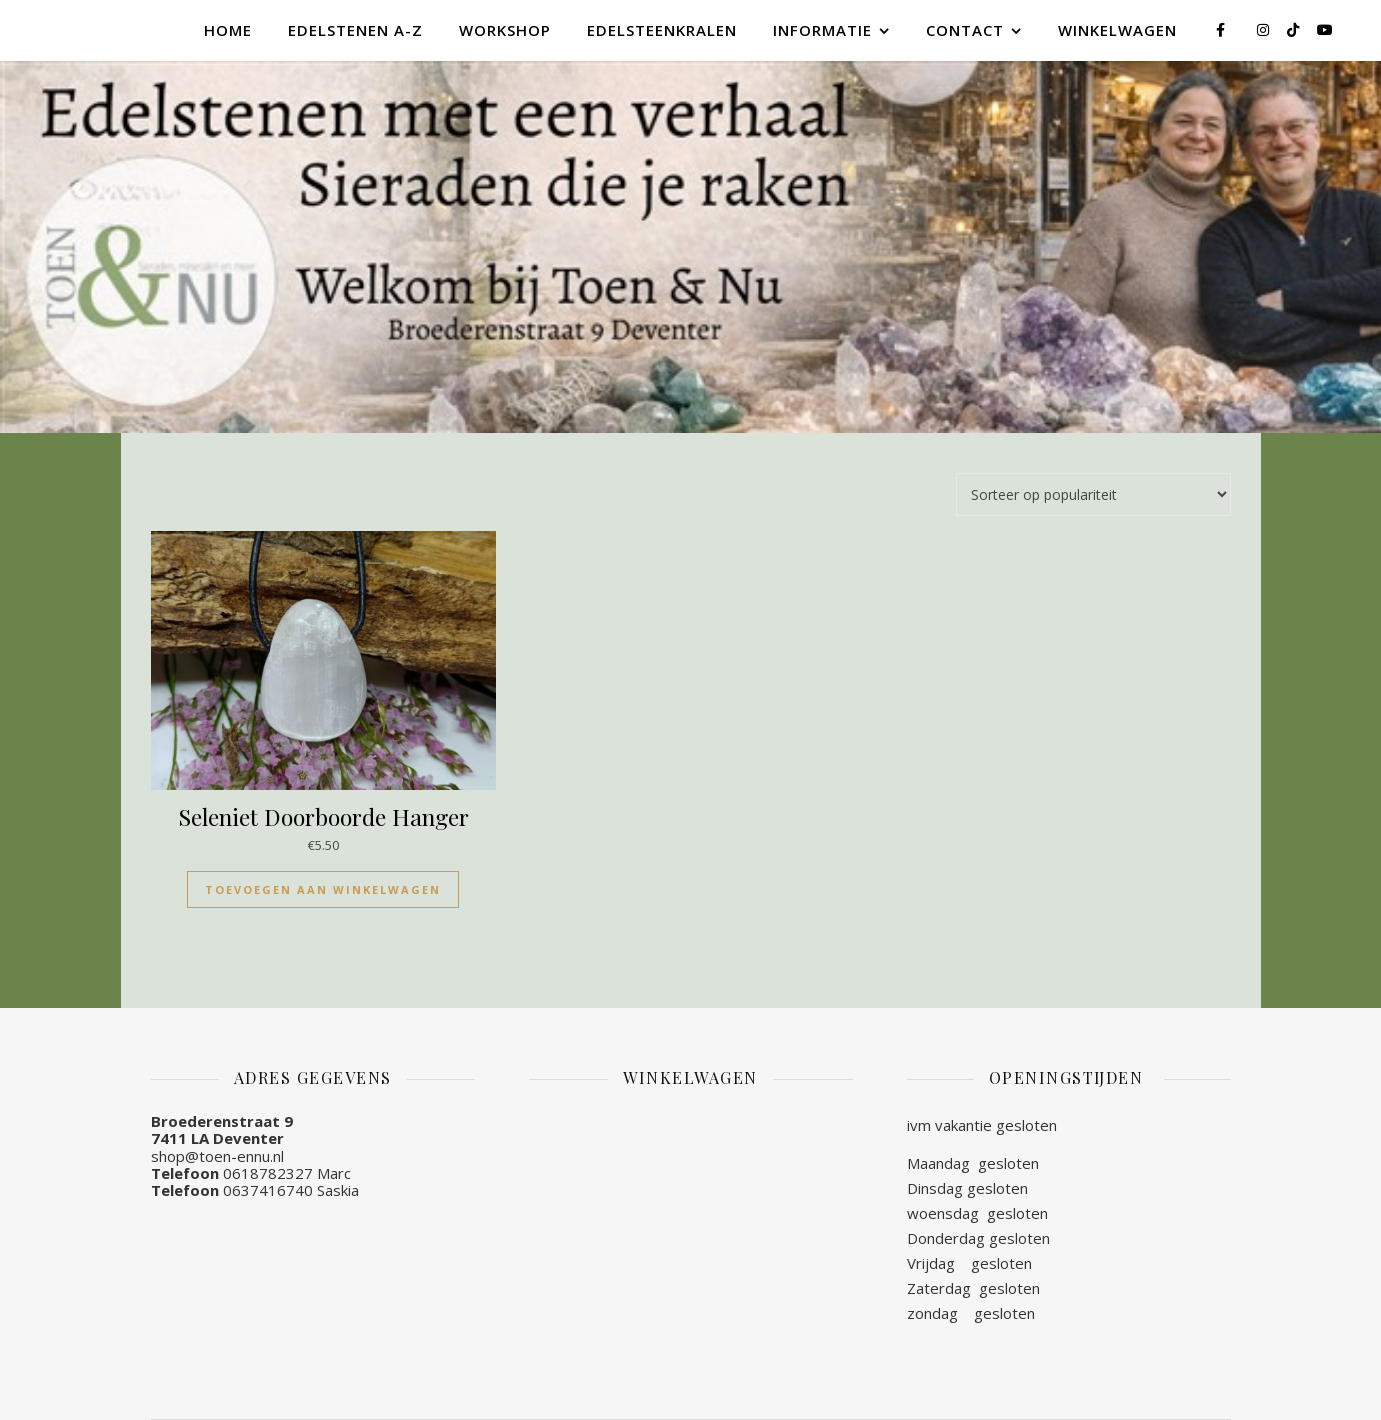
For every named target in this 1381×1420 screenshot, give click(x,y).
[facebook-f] (1222, 29)
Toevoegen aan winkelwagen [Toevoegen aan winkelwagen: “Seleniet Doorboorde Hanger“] (323, 889)
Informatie (822, 30)
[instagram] (1265, 29)
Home (228, 30)
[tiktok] (1295, 29)
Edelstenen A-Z (355, 30)
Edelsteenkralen (662, 30)
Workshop (505, 30)
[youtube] (1325, 29)
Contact (965, 30)
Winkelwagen (1117, 30)
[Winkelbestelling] (1093, 494)
